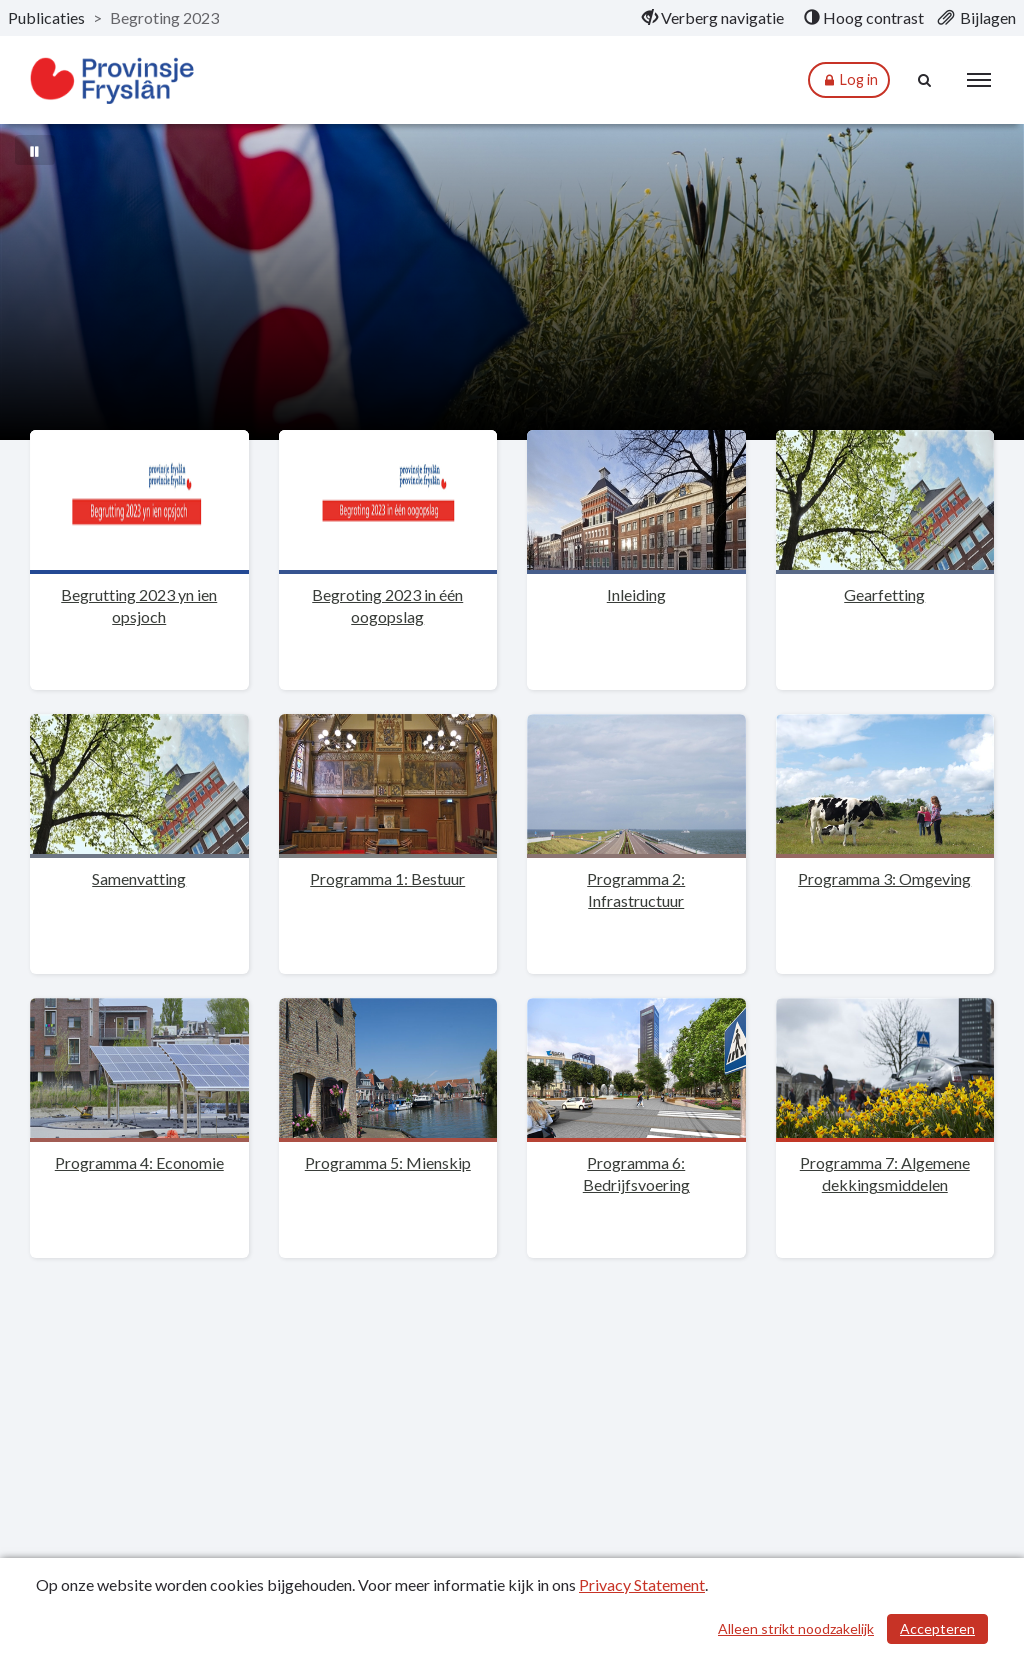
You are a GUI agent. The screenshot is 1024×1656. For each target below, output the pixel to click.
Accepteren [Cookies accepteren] (937, 1628)
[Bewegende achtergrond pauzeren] (35, 150)
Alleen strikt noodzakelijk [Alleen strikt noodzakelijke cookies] (796, 1628)
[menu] (979, 80)
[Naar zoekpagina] (925, 80)
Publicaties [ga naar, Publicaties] (46, 17)
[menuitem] (713, 18)
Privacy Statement (642, 1584)
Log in (849, 80)
